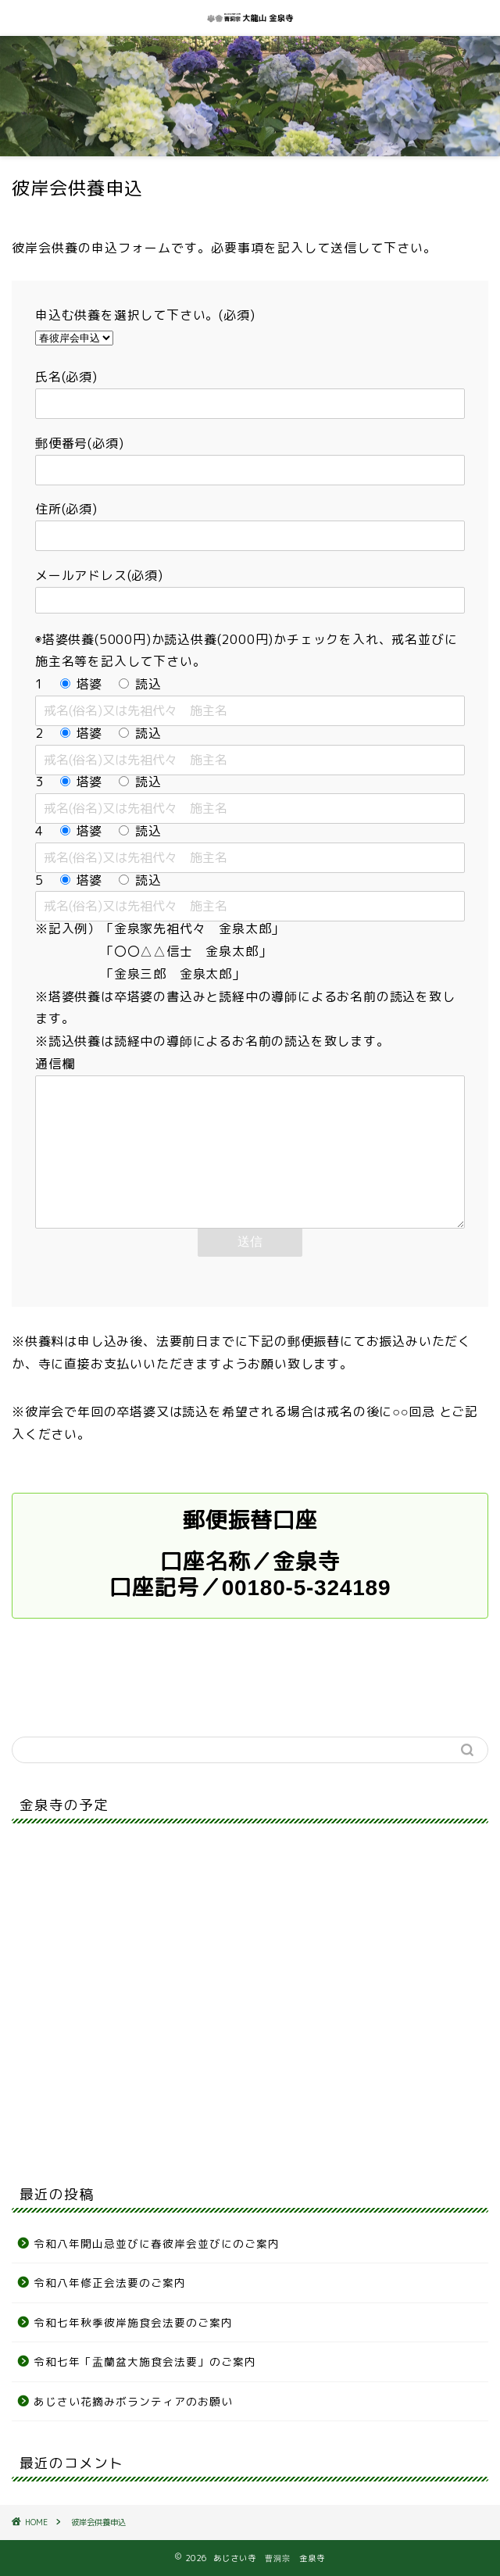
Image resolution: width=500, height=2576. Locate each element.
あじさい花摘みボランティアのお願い (133, 2401)
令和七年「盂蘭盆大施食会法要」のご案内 (145, 2361)
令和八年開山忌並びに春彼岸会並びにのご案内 (157, 2243)
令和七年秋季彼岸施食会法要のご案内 (139, 2322)
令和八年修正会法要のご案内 (110, 2282)
